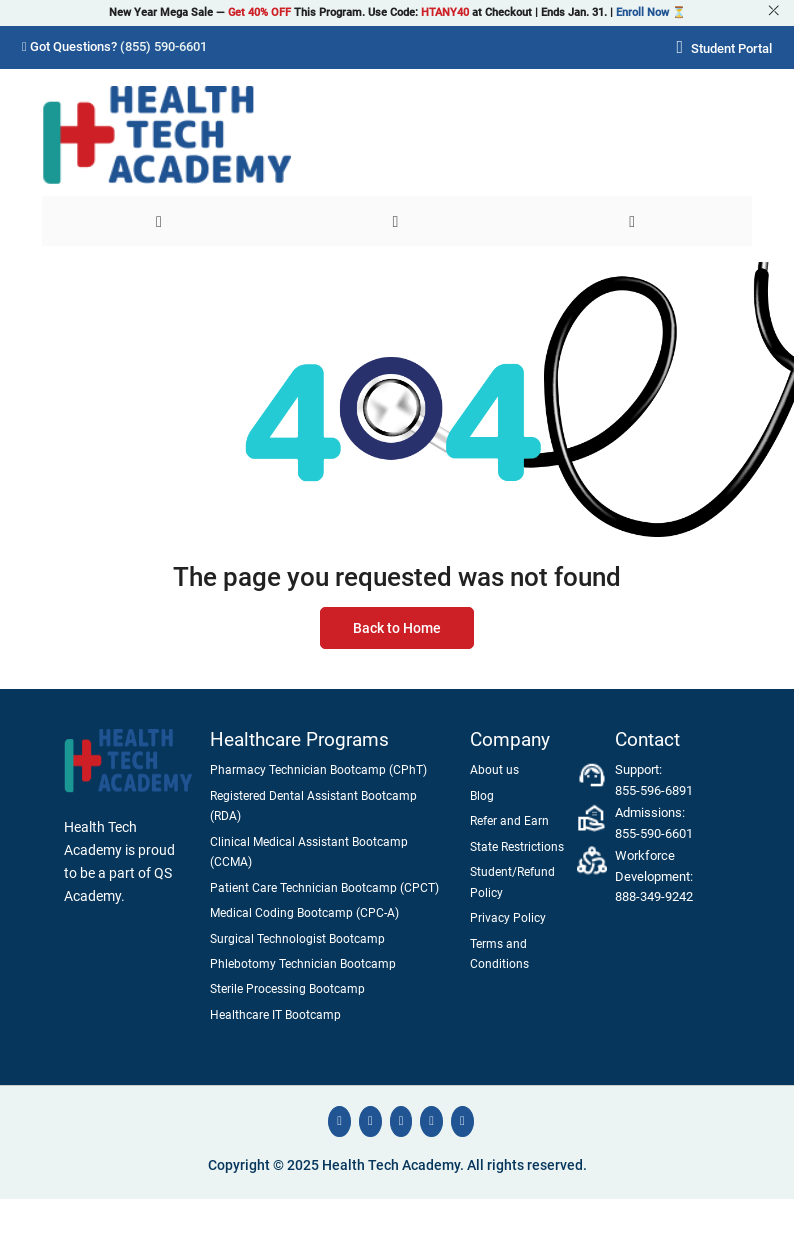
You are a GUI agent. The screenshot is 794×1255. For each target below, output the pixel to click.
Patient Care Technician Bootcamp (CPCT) (324, 888)
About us (494, 770)
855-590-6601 (654, 833)
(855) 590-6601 (163, 46)
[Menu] (160, 221)
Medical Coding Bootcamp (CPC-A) (304, 913)
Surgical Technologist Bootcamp (297, 939)
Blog (482, 796)
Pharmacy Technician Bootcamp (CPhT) (318, 770)
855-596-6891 (654, 790)
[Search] (397, 221)
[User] (633, 221)
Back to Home (397, 628)
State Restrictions (517, 847)
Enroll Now (642, 12)
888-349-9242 (654, 896)
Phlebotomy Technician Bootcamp (303, 964)
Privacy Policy (508, 918)
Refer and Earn (509, 821)
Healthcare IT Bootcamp (275, 1015)
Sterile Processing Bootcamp (287, 989)
